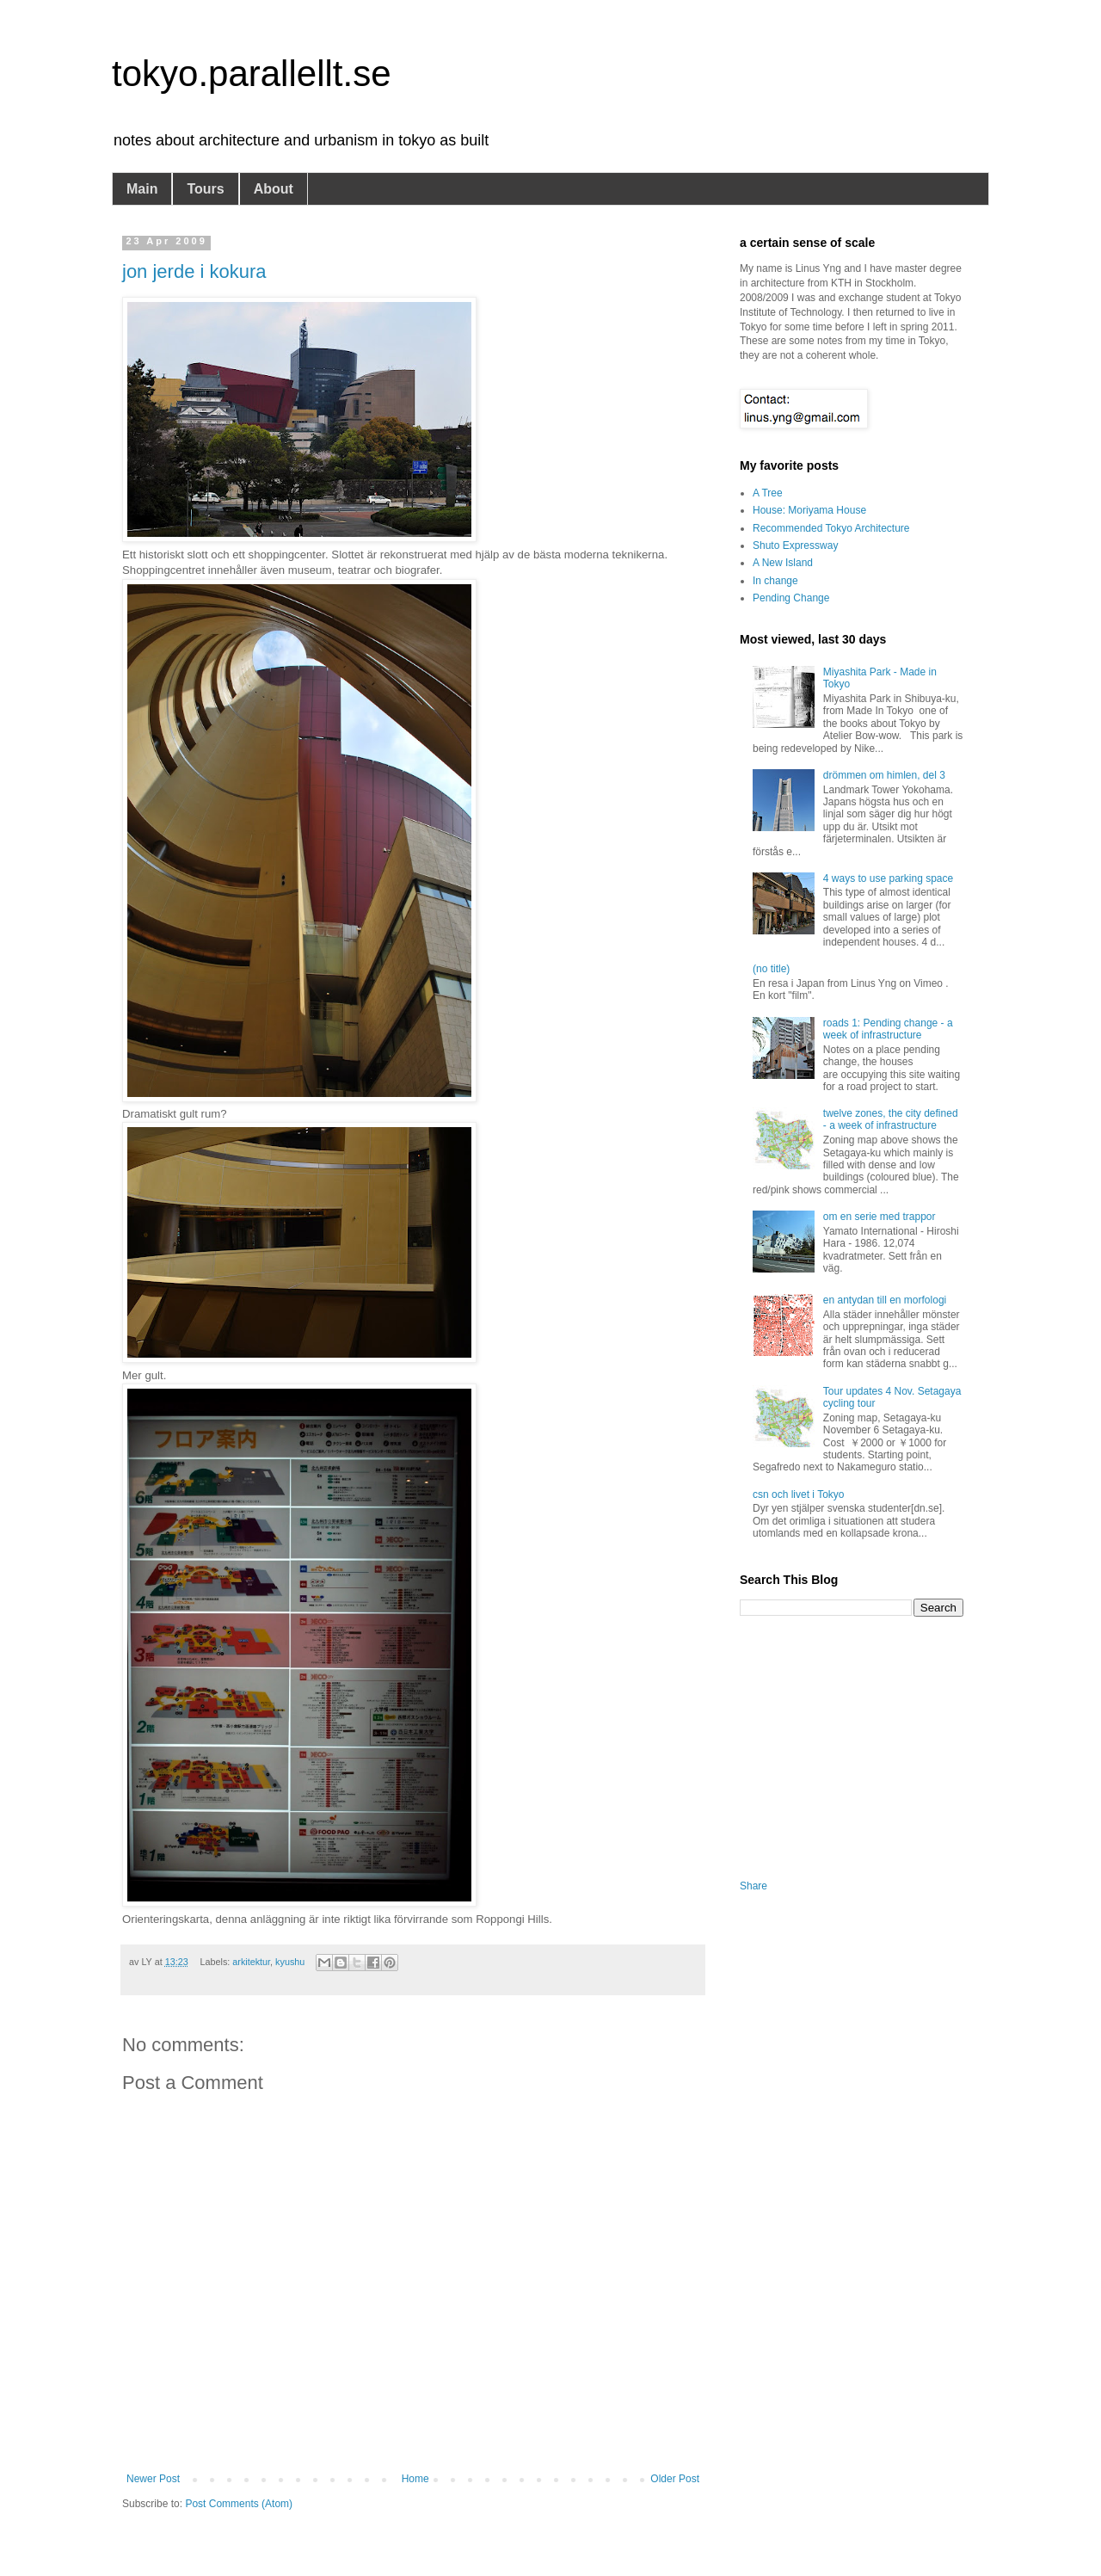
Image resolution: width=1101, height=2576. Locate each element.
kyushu (289, 1962)
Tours (205, 189)
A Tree (768, 493)
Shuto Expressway (795, 545)
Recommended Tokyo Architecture (831, 528)
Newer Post (153, 2479)
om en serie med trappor (879, 1217)
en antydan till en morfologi (884, 1300)
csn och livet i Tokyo (799, 1494)
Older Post (674, 2479)
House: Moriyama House (809, 510)
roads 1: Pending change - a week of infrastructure (888, 1029)
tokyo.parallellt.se (251, 73)
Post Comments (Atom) (238, 2504)
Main (141, 189)
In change (775, 581)
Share (753, 1886)
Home (415, 2479)
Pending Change (791, 598)
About (273, 189)
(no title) (771, 969)
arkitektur (251, 1962)
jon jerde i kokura (194, 271)
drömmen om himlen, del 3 (884, 775)
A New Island (783, 563)
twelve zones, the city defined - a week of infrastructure (890, 1119)
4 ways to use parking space (888, 878)
